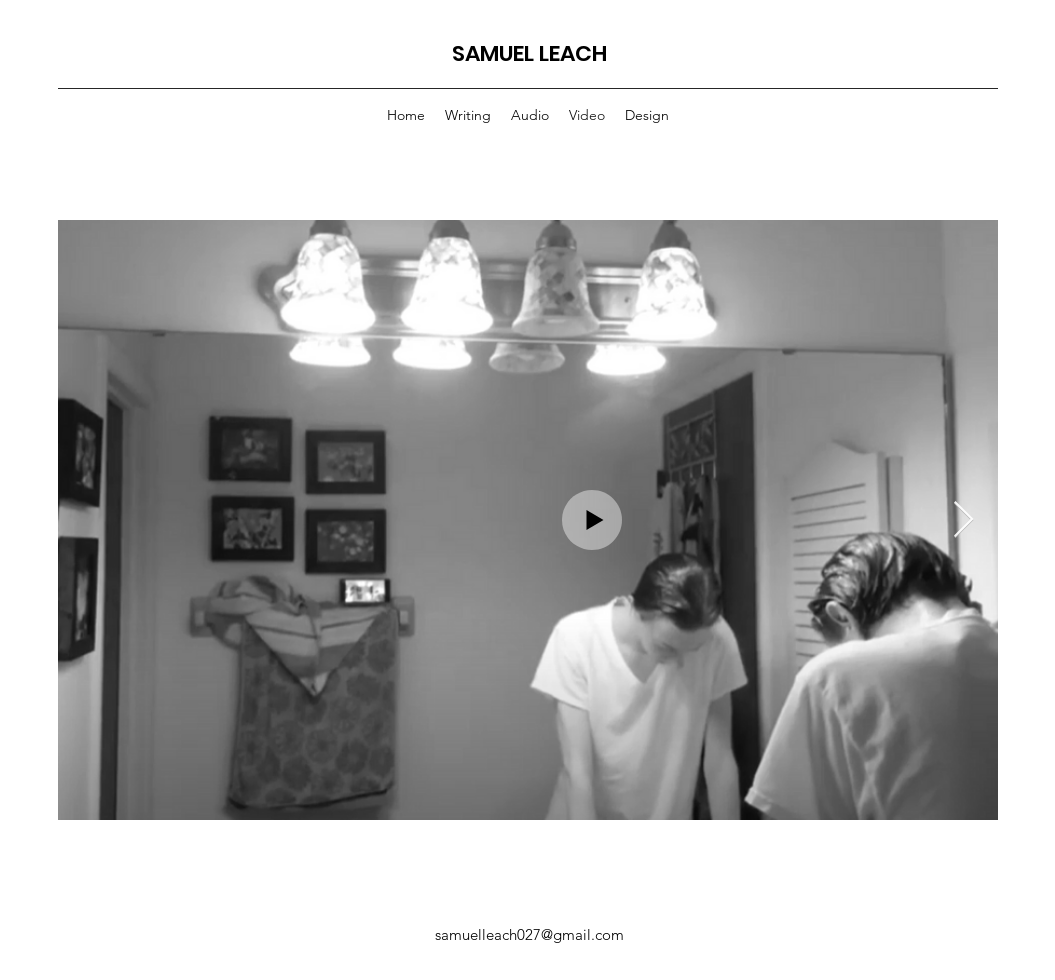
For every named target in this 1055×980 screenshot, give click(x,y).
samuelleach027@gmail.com (529, 934)
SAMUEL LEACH (529, 53)
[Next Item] (963, 520)
